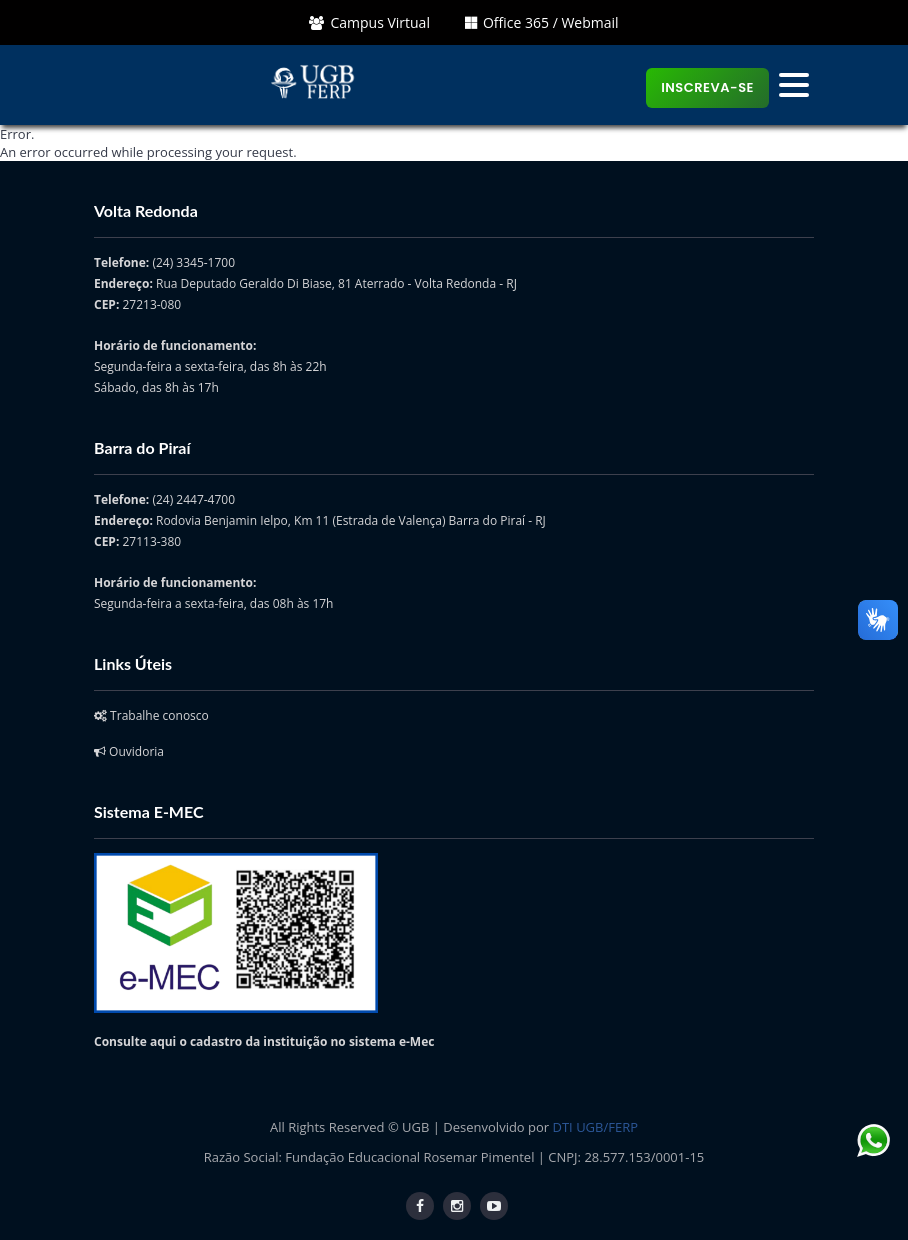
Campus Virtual (369, 22)
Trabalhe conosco (151, 715)
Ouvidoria (129, 751)
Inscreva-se (707, 87)
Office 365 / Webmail (542, 22)
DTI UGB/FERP (595, 1127)
